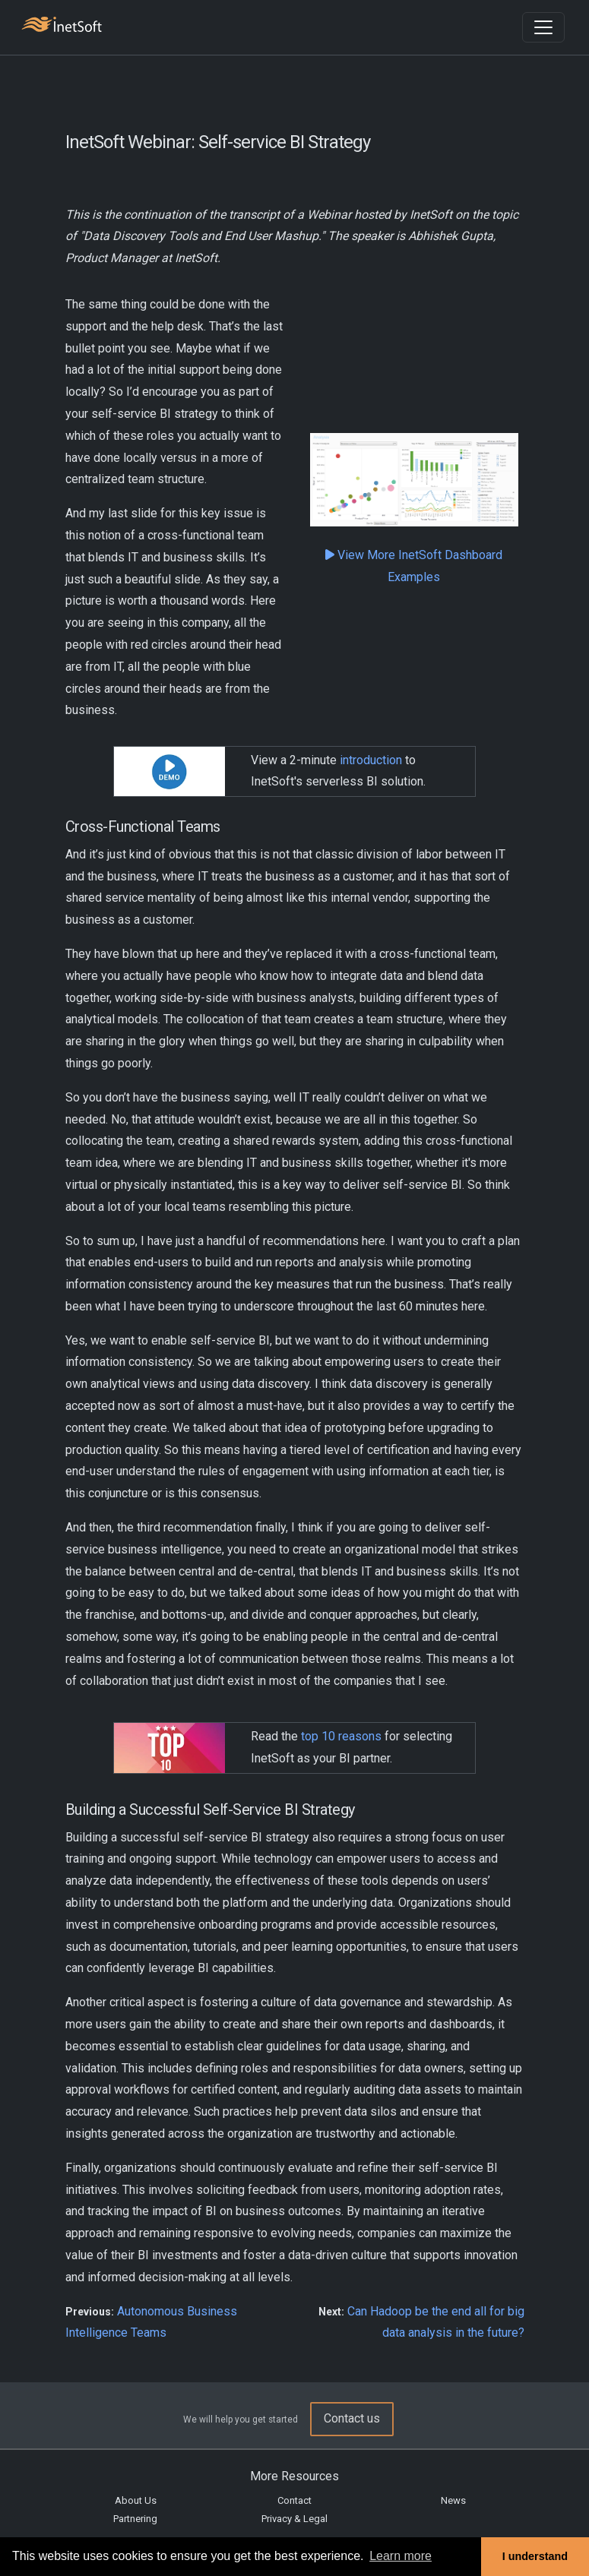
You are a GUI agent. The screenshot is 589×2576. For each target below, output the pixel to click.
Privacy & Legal (294, 2518)
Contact (294, 2500)
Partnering (135, 2518)
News (453, 2500)
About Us (136, 2500)
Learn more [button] (400, 2555)
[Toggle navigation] (543, 27)
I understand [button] (535, 2556)
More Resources (294, 2476)
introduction (371, 760)
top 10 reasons (341, 1736)
